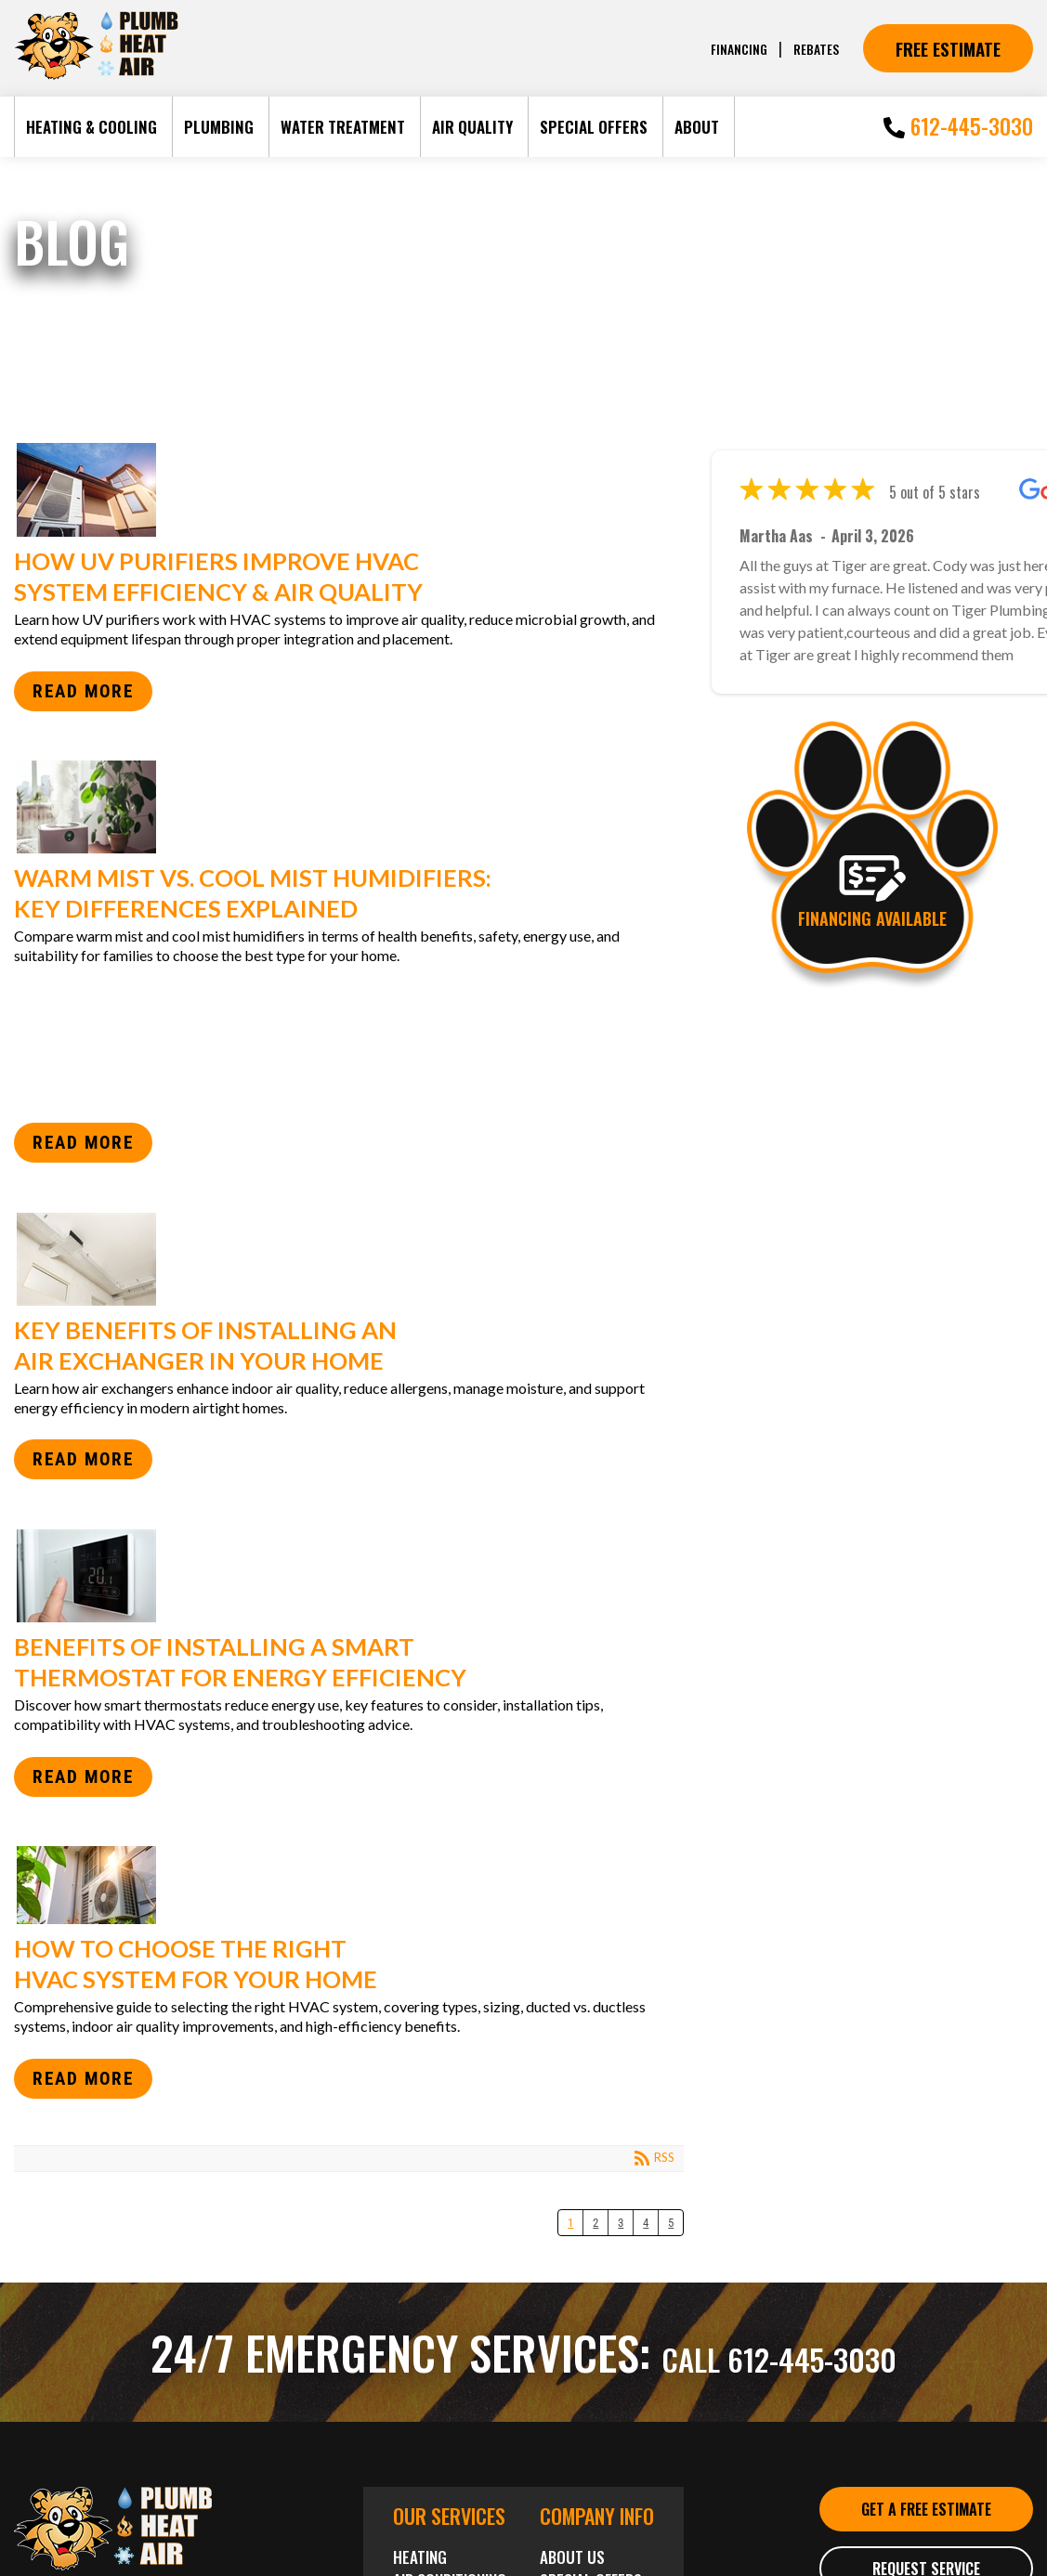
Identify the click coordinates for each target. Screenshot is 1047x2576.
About (696, 126)
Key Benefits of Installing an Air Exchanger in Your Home (342, 1259)
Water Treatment (343, 126)
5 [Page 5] (671, 2223)
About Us (572, 2557)
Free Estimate (948, 48)
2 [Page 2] (595, 2223)
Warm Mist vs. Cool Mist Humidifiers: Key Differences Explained (342, 807)
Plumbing (219, 126)
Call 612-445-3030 (779, 2351)
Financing (731, 48)
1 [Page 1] (570, 2223)
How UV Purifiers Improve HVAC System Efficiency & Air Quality (342, 490)
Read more (83, 691)
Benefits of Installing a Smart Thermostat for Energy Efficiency (342, 1576)
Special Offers (594, 126)
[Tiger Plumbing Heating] (96, 76)
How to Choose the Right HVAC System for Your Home (342, 1885)
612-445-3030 (958, 126)
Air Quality (472, 126)
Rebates (813, 48)
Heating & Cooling (91, 126)
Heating (420, 2557)
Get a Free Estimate (926, 2524)
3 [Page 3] (620, 2223)
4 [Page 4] (645, 2223)
